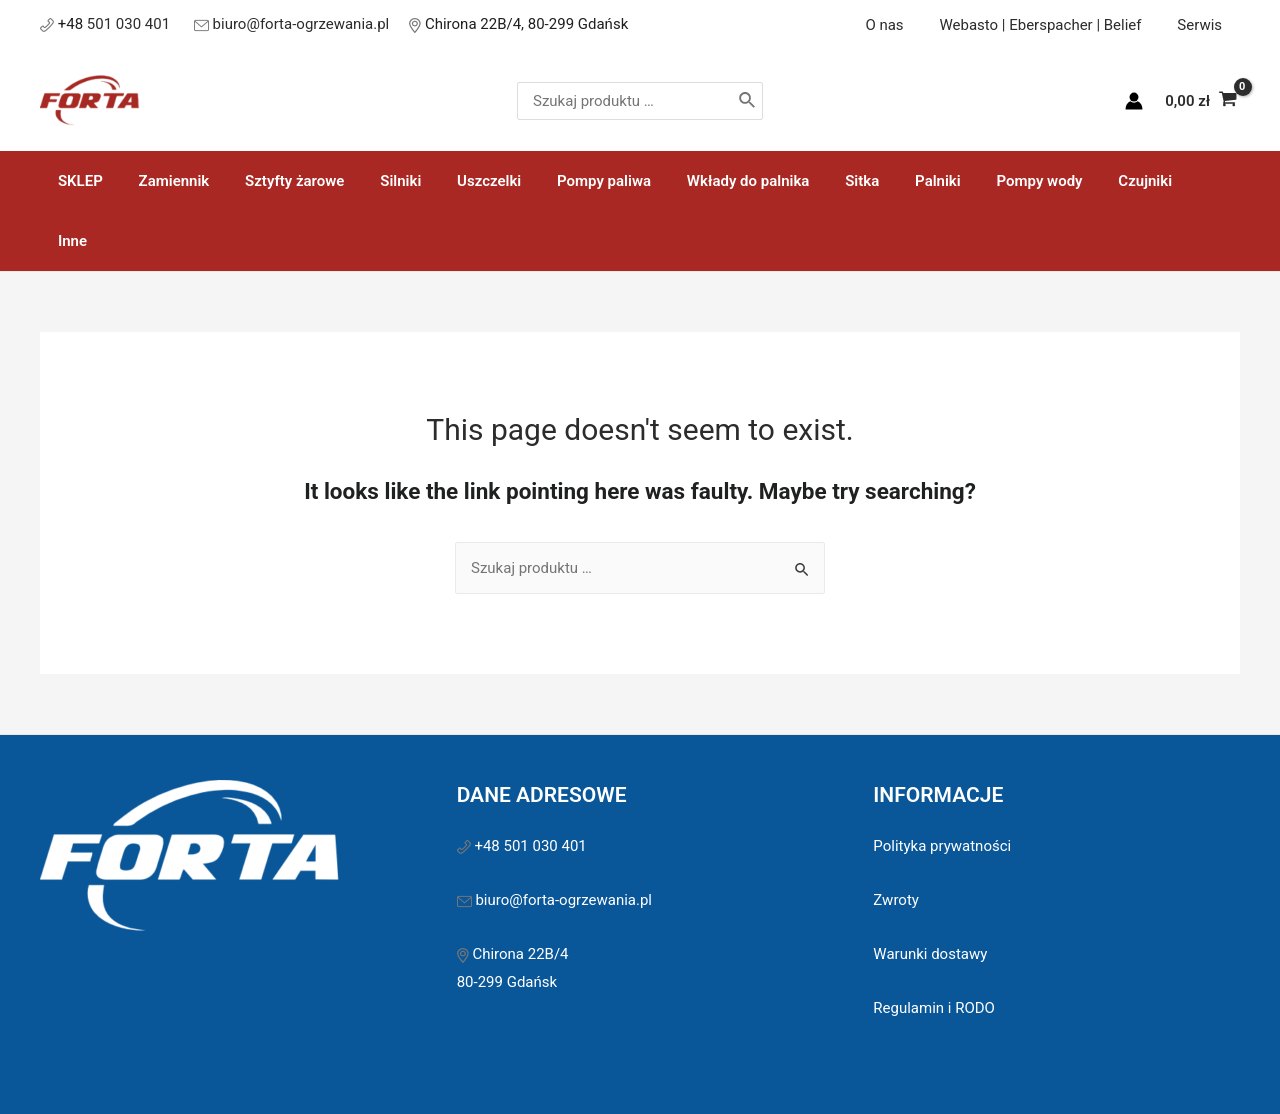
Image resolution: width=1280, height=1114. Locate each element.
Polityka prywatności (942, 786)
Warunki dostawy (930, 894)
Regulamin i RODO (934, 948)
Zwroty (896, 840)
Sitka (819, 181)
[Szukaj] (791, 101)
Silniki (380, 181)
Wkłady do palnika (710, 181)
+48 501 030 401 (532, 786)
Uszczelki (463, 181)
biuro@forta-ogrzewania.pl (301, 24)
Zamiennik (165, 181)
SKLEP (77, 181)
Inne (1155, 181)
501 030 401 (130, 24)
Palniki (889, 181)
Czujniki (1084, 181)
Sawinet (779, 1073)
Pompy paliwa (572, 181)
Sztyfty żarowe (280, 181)
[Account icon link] (1134, 101)
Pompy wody (984, 181)
